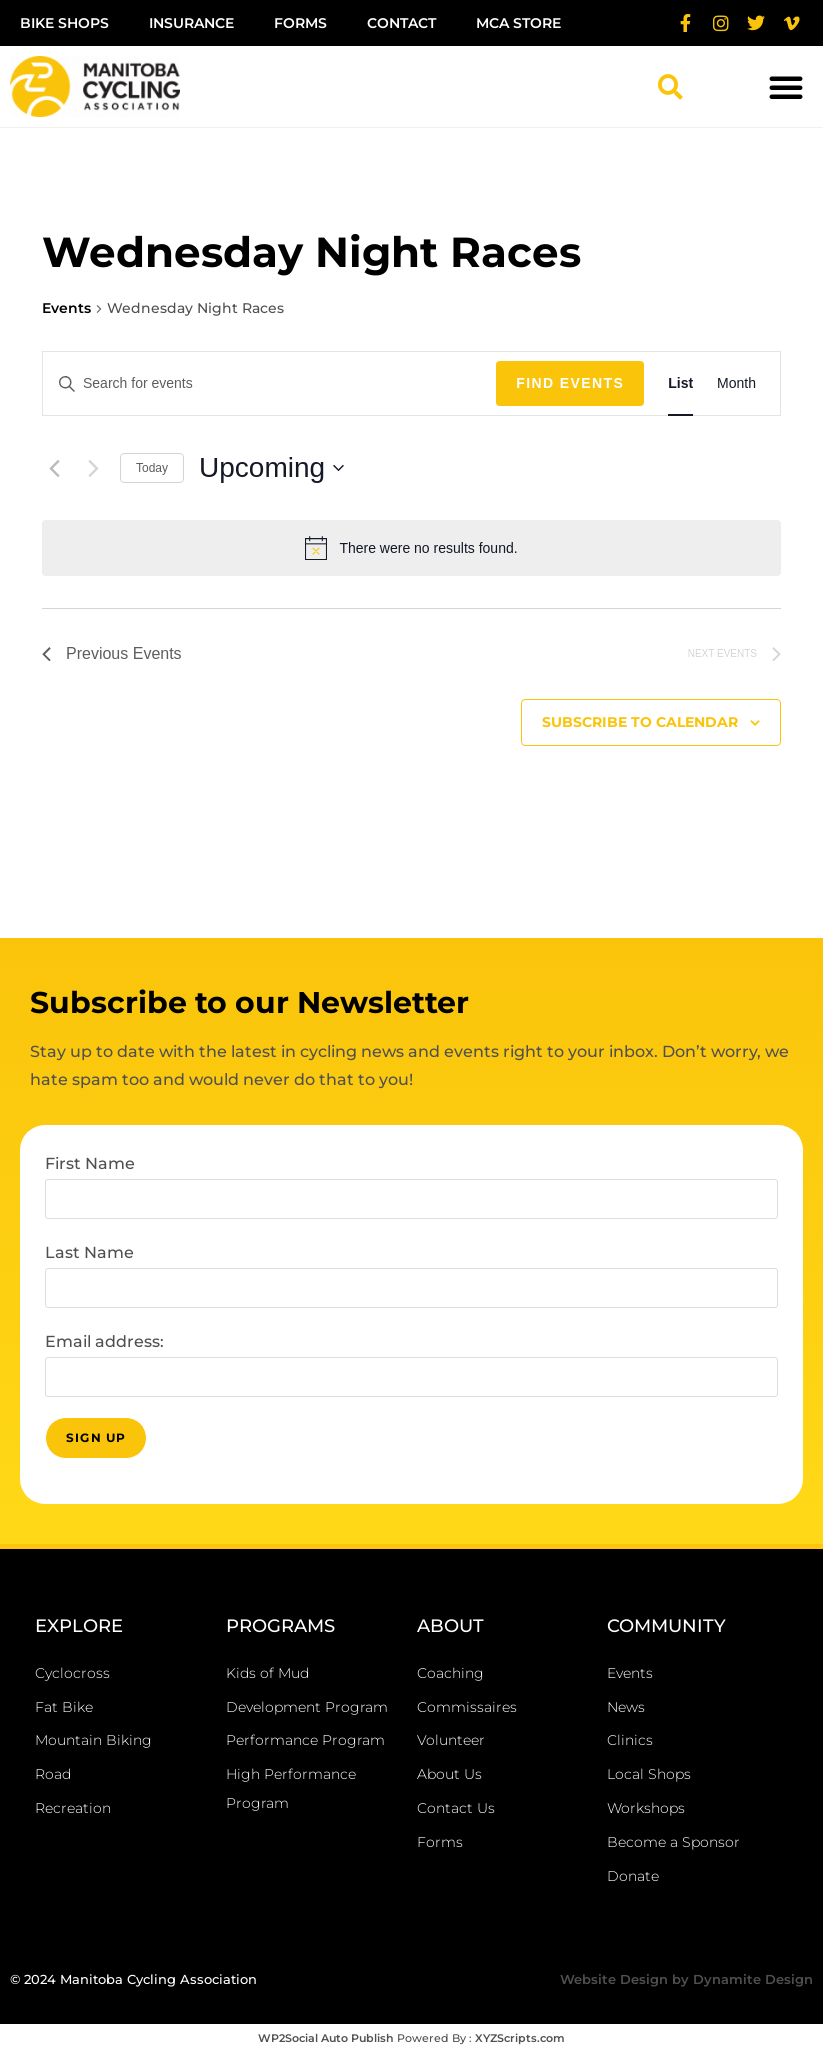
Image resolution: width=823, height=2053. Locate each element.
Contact (401, 23)
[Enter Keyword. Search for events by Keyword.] (269, 383)
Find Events (570, 383)
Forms (300, 23)
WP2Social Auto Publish (326, 2038)
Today (152, 468)
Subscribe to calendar (640, 722)
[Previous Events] (54, 468)
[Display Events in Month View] (736, 383)
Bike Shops (64, 23)
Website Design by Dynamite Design (686, 1979)
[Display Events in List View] (680, 383)
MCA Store (518, 23)
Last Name (89, 1252)
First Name (90, 1163)
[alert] (411, 548)
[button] (671, 87)
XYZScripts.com (520, 2038)
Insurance (191, 23)
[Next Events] (93, 468)
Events (66, 308)
